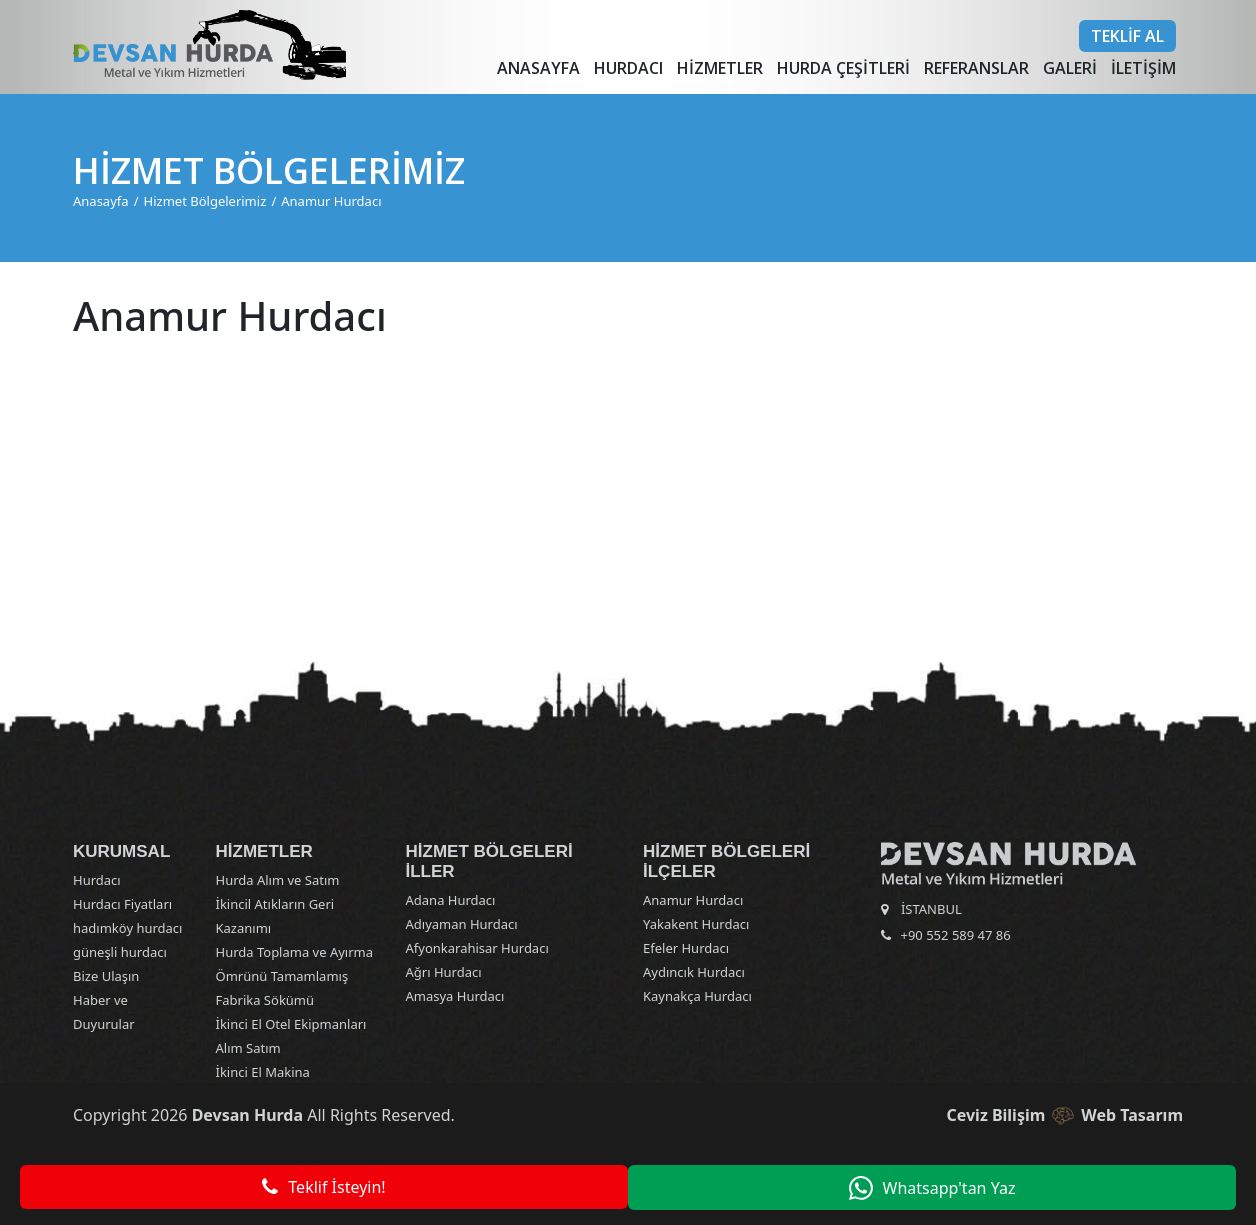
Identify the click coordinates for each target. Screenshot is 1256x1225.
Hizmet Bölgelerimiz (205, 201)
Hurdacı (628, 68)
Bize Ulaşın (106, 976)
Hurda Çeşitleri (843, 68)
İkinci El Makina (263, 1072)
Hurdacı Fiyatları (122, 904)
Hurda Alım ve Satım (278, 880)
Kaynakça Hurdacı (697, 996)
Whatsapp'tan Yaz (938, 1188)
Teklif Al (1127, 36)
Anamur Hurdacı (331, 201)
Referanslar (976, 68)
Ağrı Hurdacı (444, 972)
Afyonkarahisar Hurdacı (477, 948)
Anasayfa (538, 68)
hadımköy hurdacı (127, 928)
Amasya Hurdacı (455, 996)
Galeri (1070, 68)
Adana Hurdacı (451, 900)
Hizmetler (720, 68)
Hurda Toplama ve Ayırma (295, 952)
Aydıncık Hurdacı (694, 972)
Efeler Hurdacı (686, 948)
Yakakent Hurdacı (696, 924)
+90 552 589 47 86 (956, 935)
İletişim (1143, 68)
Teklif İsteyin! (317, 1188)
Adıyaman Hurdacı (462, 924)
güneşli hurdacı (120, 952)
